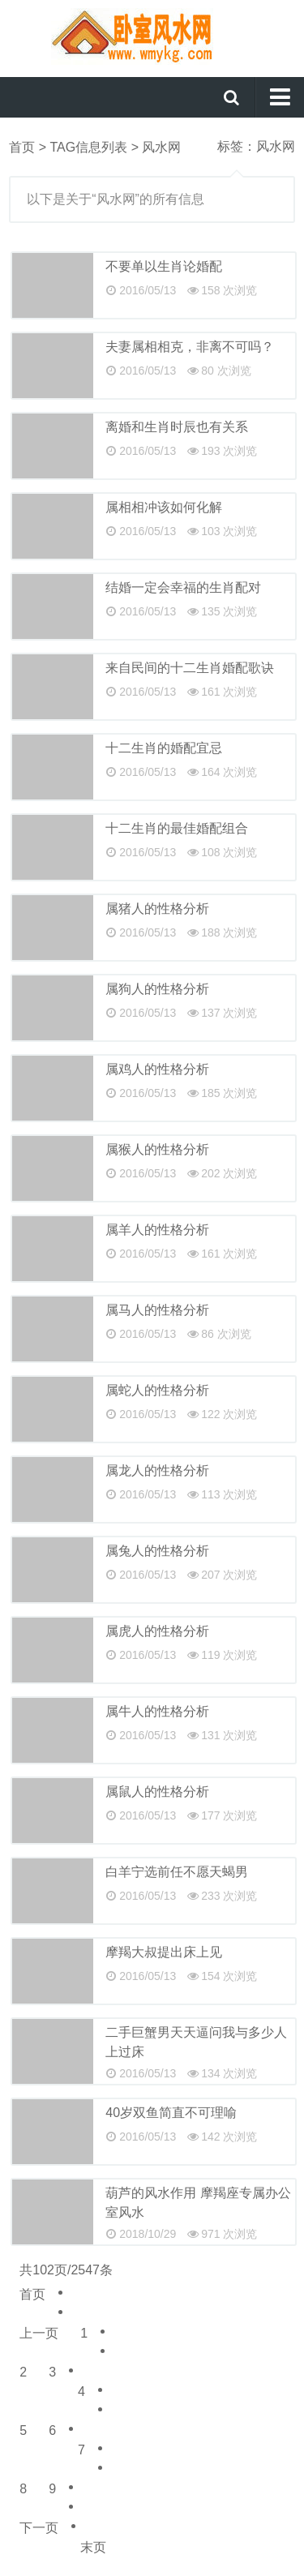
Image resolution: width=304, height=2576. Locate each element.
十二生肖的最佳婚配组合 (176, 828)
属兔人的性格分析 (157, 1551)
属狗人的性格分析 (157, 989)
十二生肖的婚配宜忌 (163, 748)
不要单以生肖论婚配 (163, 266)
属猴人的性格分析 (157, 1149)
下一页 (38, 2528)
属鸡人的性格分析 (157, 1069)
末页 (93, 2547)
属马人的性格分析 (157, 1310)
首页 (22, 147)
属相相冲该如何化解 (163, 507)
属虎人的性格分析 (157, 1631)
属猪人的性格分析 (157, 908)
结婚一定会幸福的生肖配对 (183, 587)
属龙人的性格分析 (157, 1470)
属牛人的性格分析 (157, 1711)
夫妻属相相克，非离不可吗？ (189, 347)
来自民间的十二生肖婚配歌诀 (189, 668)
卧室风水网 (152, 36)
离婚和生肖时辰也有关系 (176, 427)
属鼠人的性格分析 (157, 1791)
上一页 (38, 2333)
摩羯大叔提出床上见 (163, 1952)
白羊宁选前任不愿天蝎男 (176, 1872)
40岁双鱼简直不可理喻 (171, 2113)
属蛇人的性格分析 (157, 1390)
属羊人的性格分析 (157, 1230)
